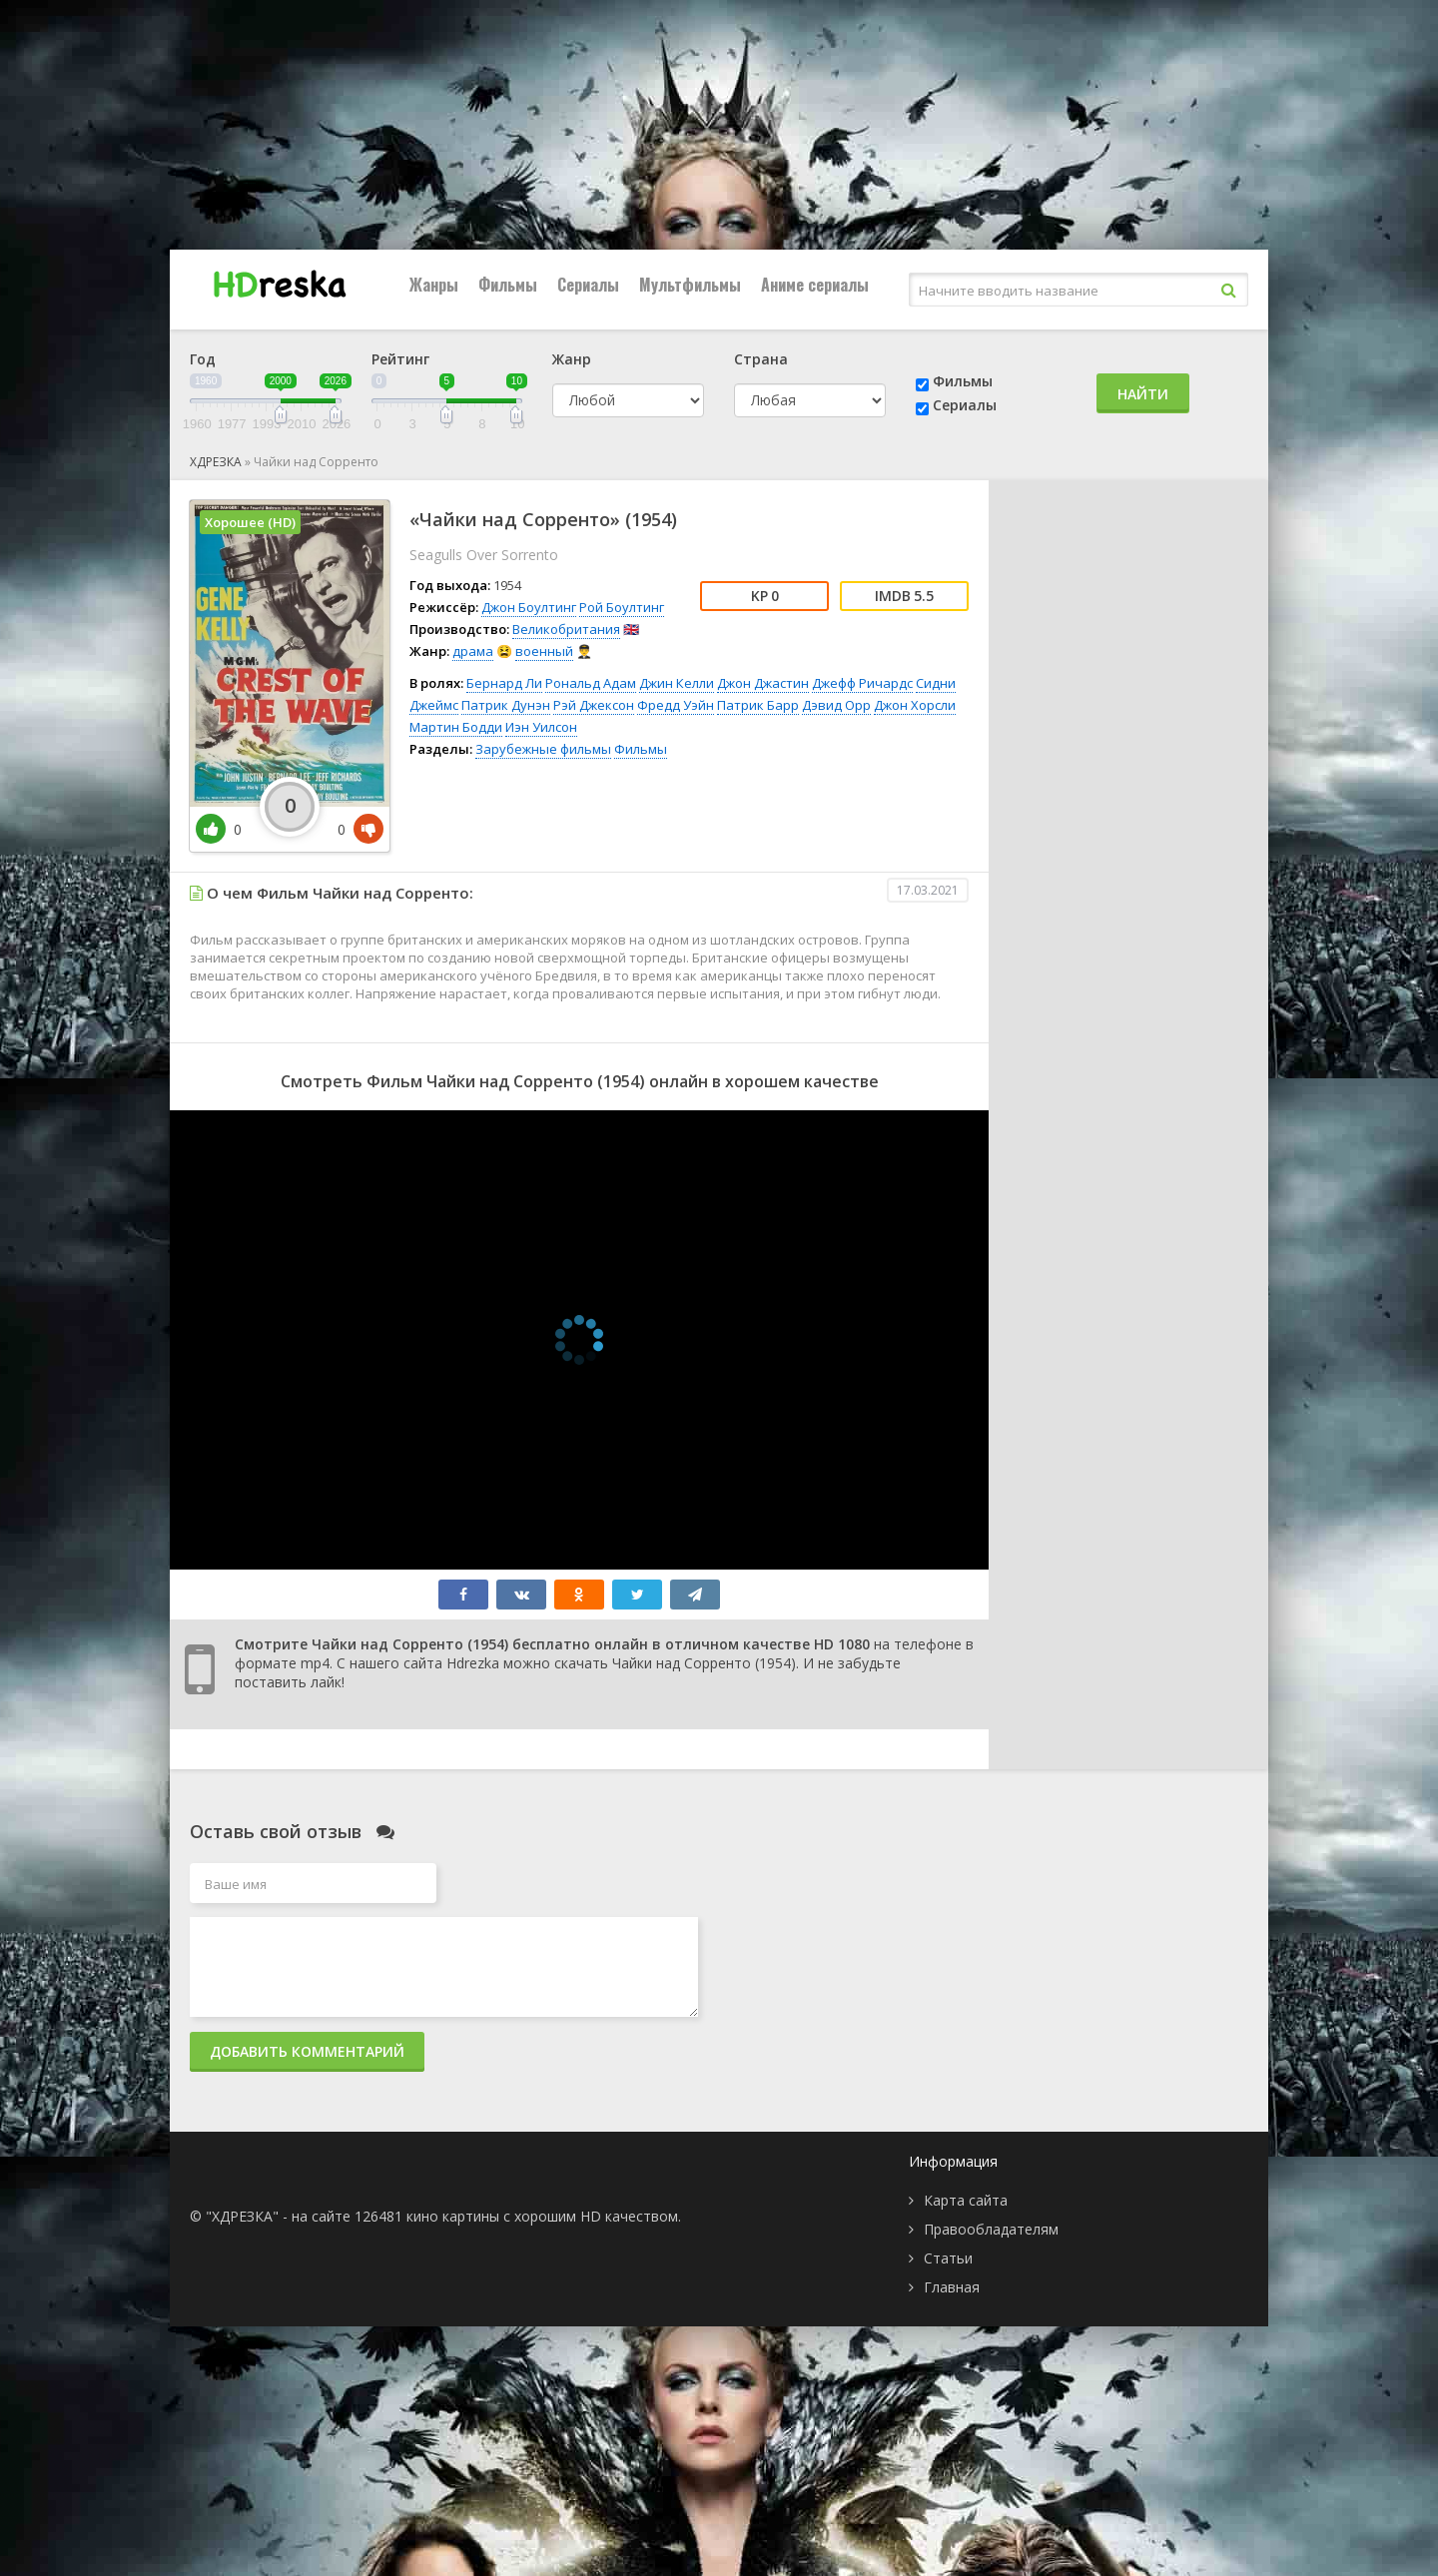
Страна (761, 358)
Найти (1142, 393)
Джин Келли (676, 683)
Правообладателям (991, 2229)
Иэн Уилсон (541, 727)
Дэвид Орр (836, 705)
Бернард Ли (504, 683)
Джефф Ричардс (862, 683)
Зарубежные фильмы (543, 749)
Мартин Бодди (455, 727)
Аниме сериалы (815, 285)
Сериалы (588, 285)
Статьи (948, 2258)
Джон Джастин (763, 683)
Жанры (433, 285)
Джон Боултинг (528, 607)
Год (203, 358)
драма (472, 651)
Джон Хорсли (915, 705)
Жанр (571, 358)
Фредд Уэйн (675, 705)
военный (544, 651)
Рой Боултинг (621, 607)
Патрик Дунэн (505, 705)
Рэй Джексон (593, 705)
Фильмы (507, 285)
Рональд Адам (590, 683)
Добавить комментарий (307, 2051)
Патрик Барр (758, 705)
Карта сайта (966, 2200)
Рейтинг (400, 358)
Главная (952, 2286)
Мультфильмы (690, 285)
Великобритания (566, 629)
